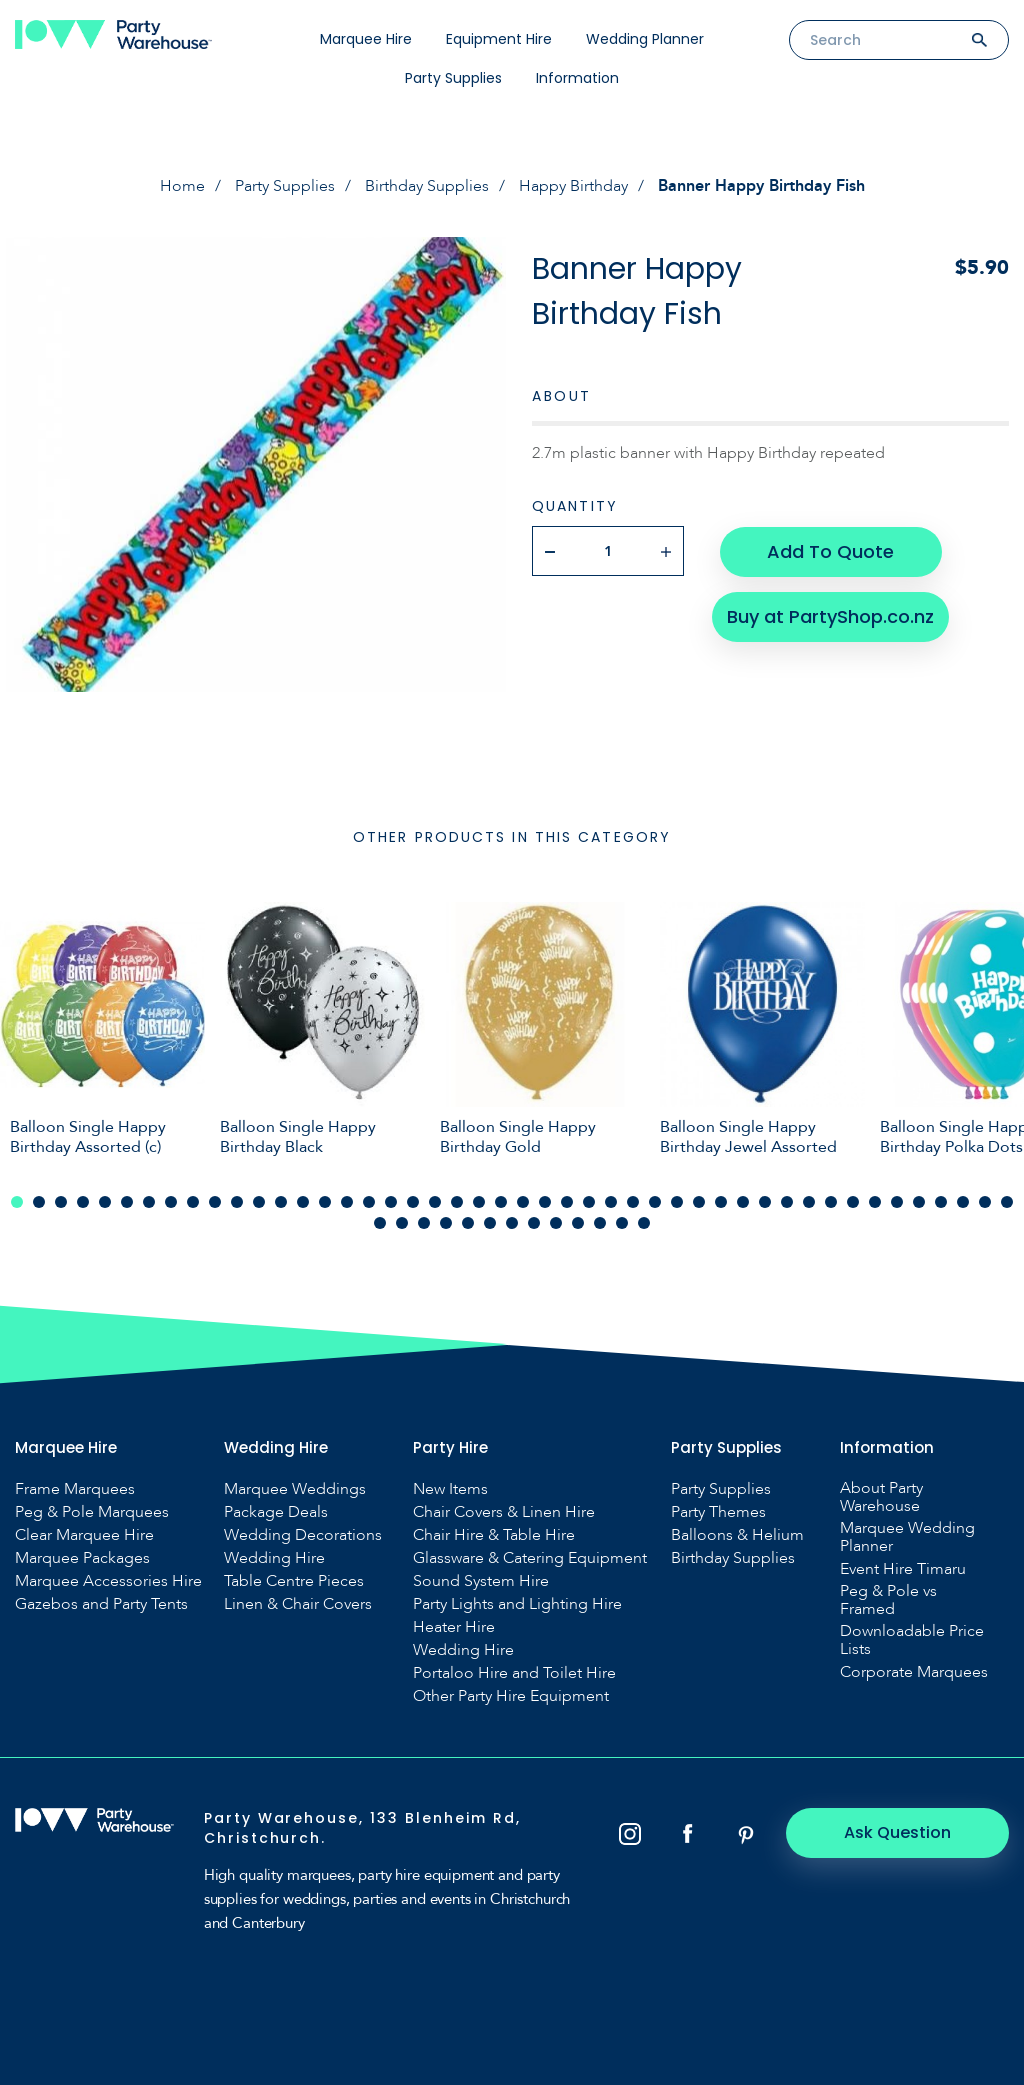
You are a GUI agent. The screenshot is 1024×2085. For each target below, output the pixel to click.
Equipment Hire (499, 39)
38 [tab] (831, 1202)
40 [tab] (875, 1202)
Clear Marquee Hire (84, 1535)
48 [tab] (402, 1223)
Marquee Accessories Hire (108, 1581)
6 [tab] (127, 1202)
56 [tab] (578, 1223)
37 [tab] (809, 1202)
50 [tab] (446, 1223)
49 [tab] (424, 1223)
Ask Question (899, 1832)
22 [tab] (479, 1202)
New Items (450, 1489)
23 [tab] (501, 1202)
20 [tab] (435, 1202)
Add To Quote (830, 550)
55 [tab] (556, 1223)
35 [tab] (765, 1202)
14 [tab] (303, 1202)
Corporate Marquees (914, 1672)
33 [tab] (721, 1202)
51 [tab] (468, 1223)
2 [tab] (39, 1202)
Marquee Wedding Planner (907, 1537)
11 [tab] (237, 1202)
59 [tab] (644, 1223)
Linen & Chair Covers (298, 1604)
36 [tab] (787, 1202)
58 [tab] (622, 1223)
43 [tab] (941, 1202)
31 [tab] (677, 1202)
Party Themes (718, 1512)
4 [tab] (83, 1202)
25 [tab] (545, 1202)
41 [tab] (897, 1202)
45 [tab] (985, 1202)
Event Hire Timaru (903, 1569)
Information (577, 78)
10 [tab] (215, 1202)
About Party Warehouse (881, 1497)
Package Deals (276, 1512)
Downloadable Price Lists (912, 1640)
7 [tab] (149, 1202)
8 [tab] (171, 1202)
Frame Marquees (75, 1489)
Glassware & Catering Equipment (530, 1558)
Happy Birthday (573, 186)
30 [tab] (655, 1202)
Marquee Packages (82, 1558)
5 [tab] (105, 1202)
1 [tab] (17, 1202)
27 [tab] (589, 1202)
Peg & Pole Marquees (92, 1512)
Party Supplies (453, 78)
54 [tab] (534, 1223)
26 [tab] (567, 1202)
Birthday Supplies (427, 186)
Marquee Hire (366, 39)
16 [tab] (347, 1202)
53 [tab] (512, 1223)
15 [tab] (325, 1202)
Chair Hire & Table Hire (494, 1535)
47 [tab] (380, 1223)
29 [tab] (633, 1202)
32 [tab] (699, 1202)
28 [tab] (611, 1202)
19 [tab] (413, 1202)
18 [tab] (391, 1202)
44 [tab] (963, 1202)
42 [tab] (919, 1202)
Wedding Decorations (303, 1535)
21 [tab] (457, 1202)
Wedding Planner (645, 39)
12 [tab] (259, 1202)
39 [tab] (853, 1202)
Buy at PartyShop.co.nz (830, 614)
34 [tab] (743, 1202)
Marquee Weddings (295, 1489)
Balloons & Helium (737, 1535)
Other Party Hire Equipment (511, 1696)
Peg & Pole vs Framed (888, 1600)
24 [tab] (523, 1202)
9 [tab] (193, 1202)
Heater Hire (454, 1627)
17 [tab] (369, 1202)
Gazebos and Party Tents (101, 1604)
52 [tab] (490, 1223)
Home (182, 186)
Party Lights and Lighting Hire (517, 1604)
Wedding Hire (274, 1558)
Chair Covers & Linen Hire (504, 1512)
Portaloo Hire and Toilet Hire (514, 1673)
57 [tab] (600, 1223)
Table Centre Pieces (294, 1581)
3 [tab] (61, 1202)
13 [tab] (281, 1202)
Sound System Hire (481, 1581)
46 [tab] (1007, 1202)
